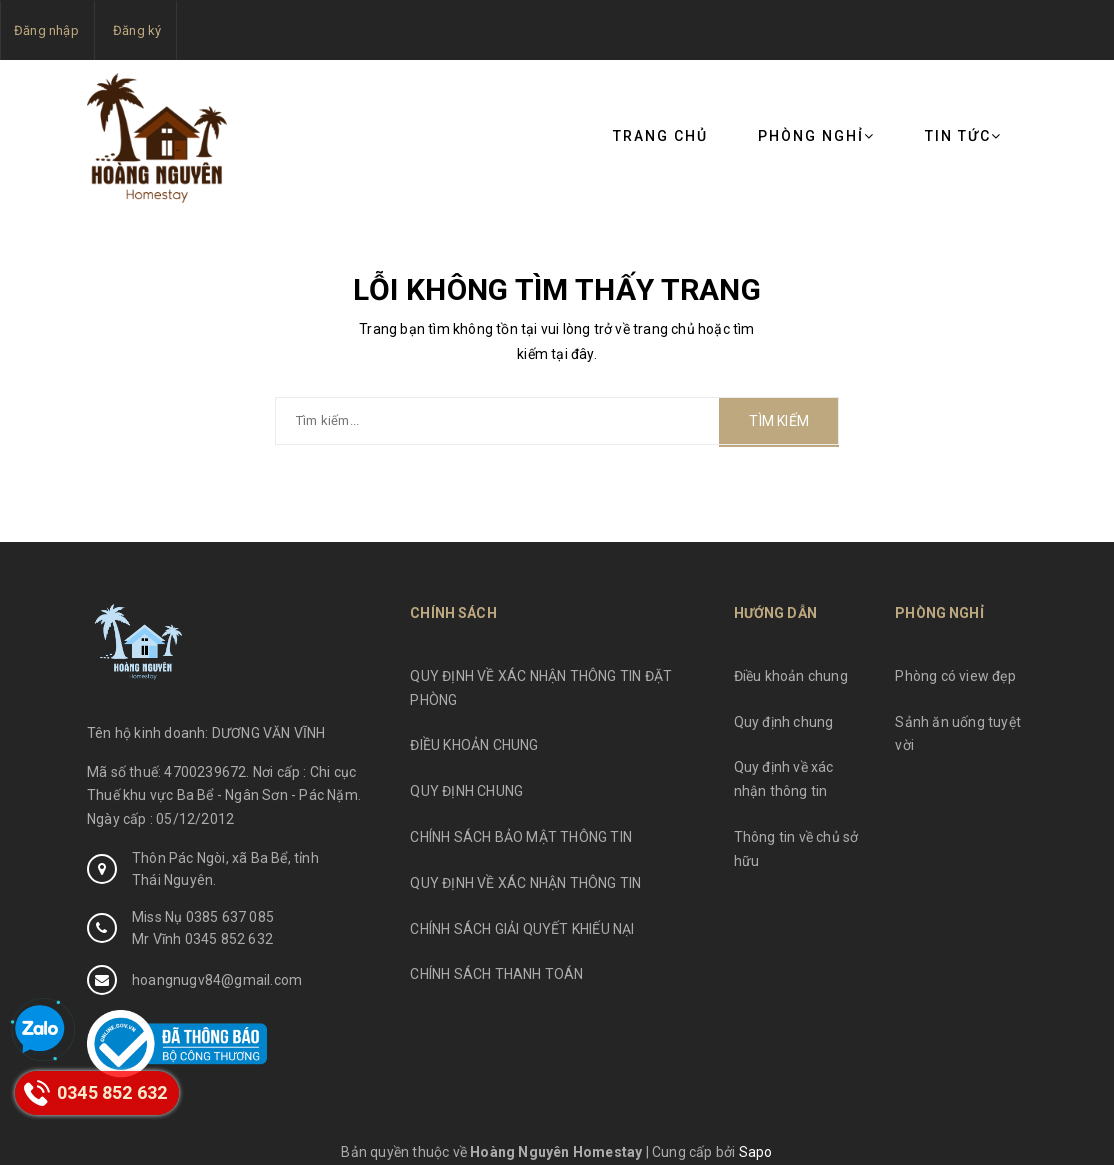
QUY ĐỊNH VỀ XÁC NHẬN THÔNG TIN (525, 883)
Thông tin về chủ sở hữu (796, 849)
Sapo (756, 1152)
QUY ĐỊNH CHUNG (466, 791)
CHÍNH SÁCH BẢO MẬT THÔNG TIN (521, 837)
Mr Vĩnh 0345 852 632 (202, 939)
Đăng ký (137, 30)
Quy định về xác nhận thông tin (784, 779)
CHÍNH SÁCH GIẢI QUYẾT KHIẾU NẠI (522, 929)
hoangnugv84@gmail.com (217, 980)
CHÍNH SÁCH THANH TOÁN (496, 974)
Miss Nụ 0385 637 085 (203, 917)
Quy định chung (784, 722)
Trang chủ (660, 136)
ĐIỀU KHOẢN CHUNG (474, 745)
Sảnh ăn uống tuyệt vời (958, 734)
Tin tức (963, 136)
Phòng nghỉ (816, 136)
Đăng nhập (46, 30)
